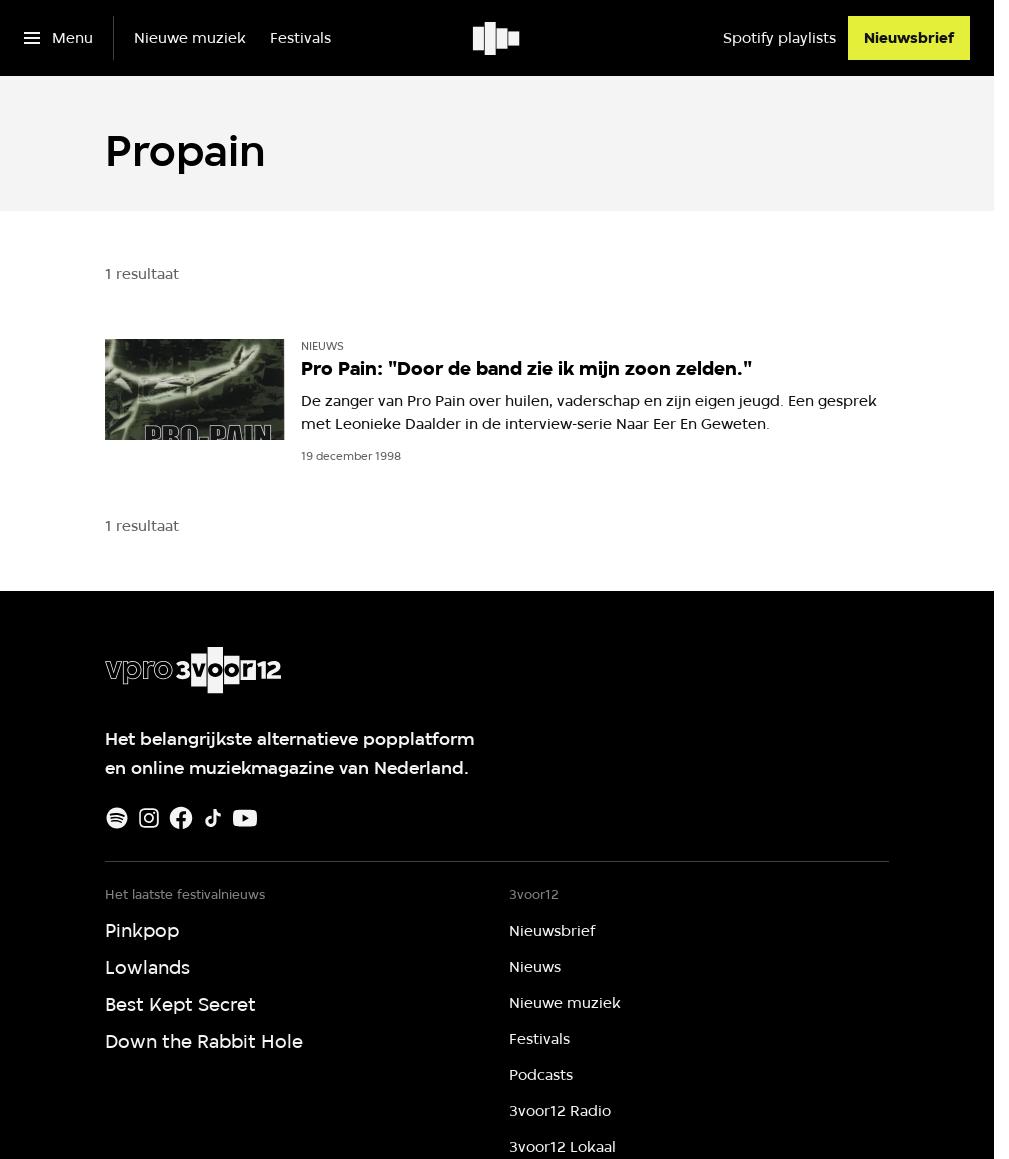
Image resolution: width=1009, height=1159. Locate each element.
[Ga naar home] (497, 38)
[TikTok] (213, 818)
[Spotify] (117, 818)
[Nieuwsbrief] (909, 38)
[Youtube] (245, 818)
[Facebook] (181, 818)
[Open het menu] (58, 38)
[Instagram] (149, 818)
